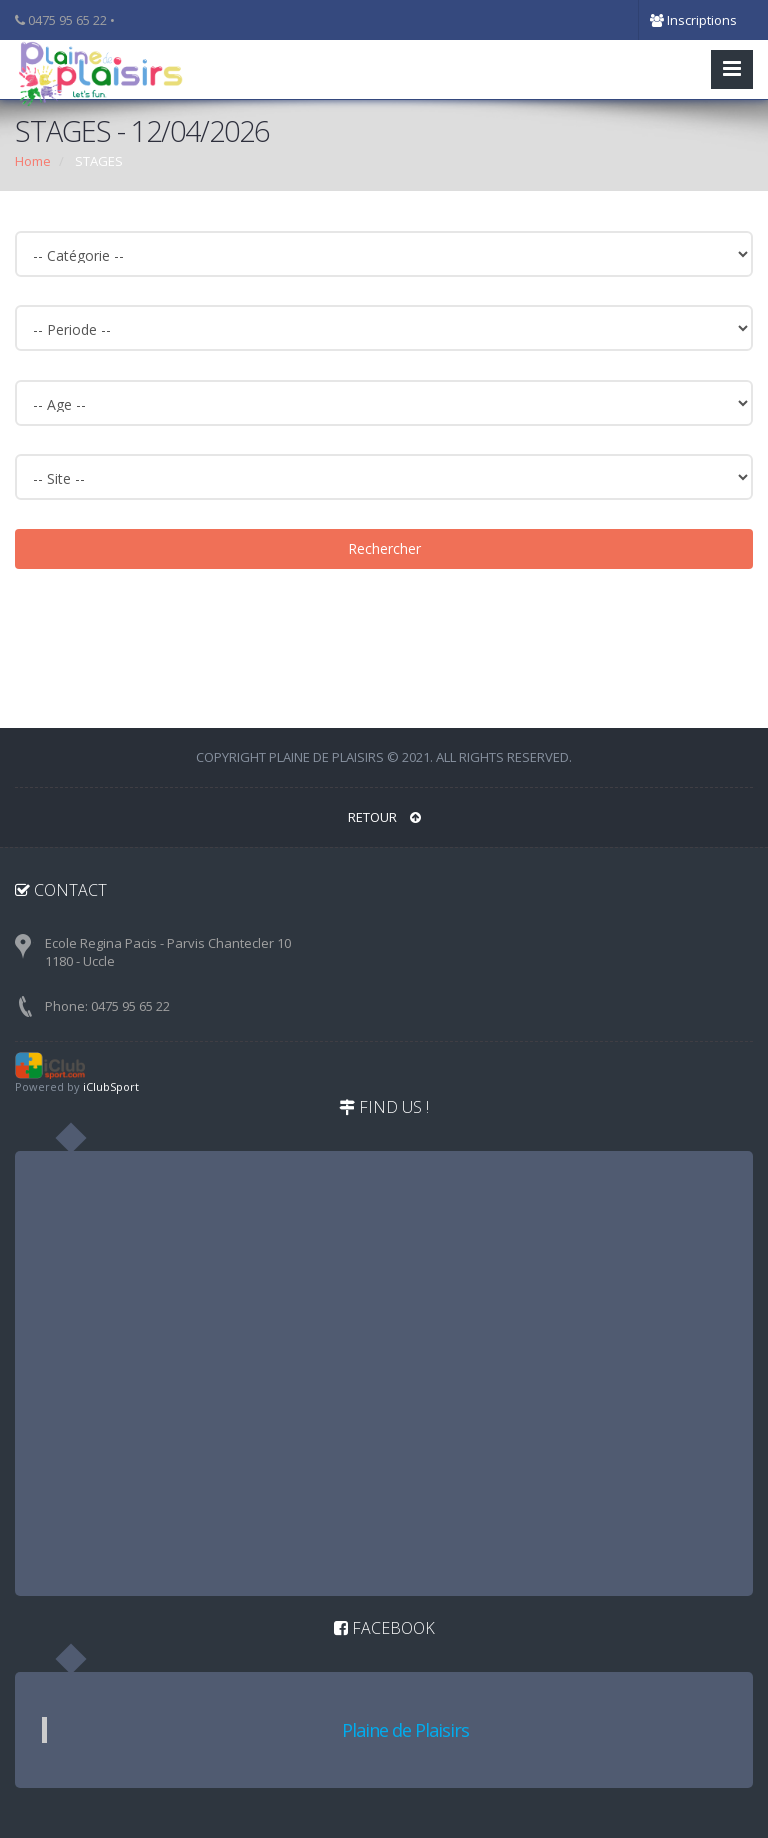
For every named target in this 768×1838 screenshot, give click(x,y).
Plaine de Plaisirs (405, 1730)
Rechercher (384, 548)
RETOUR (384, 817)
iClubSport (111, 1086)
